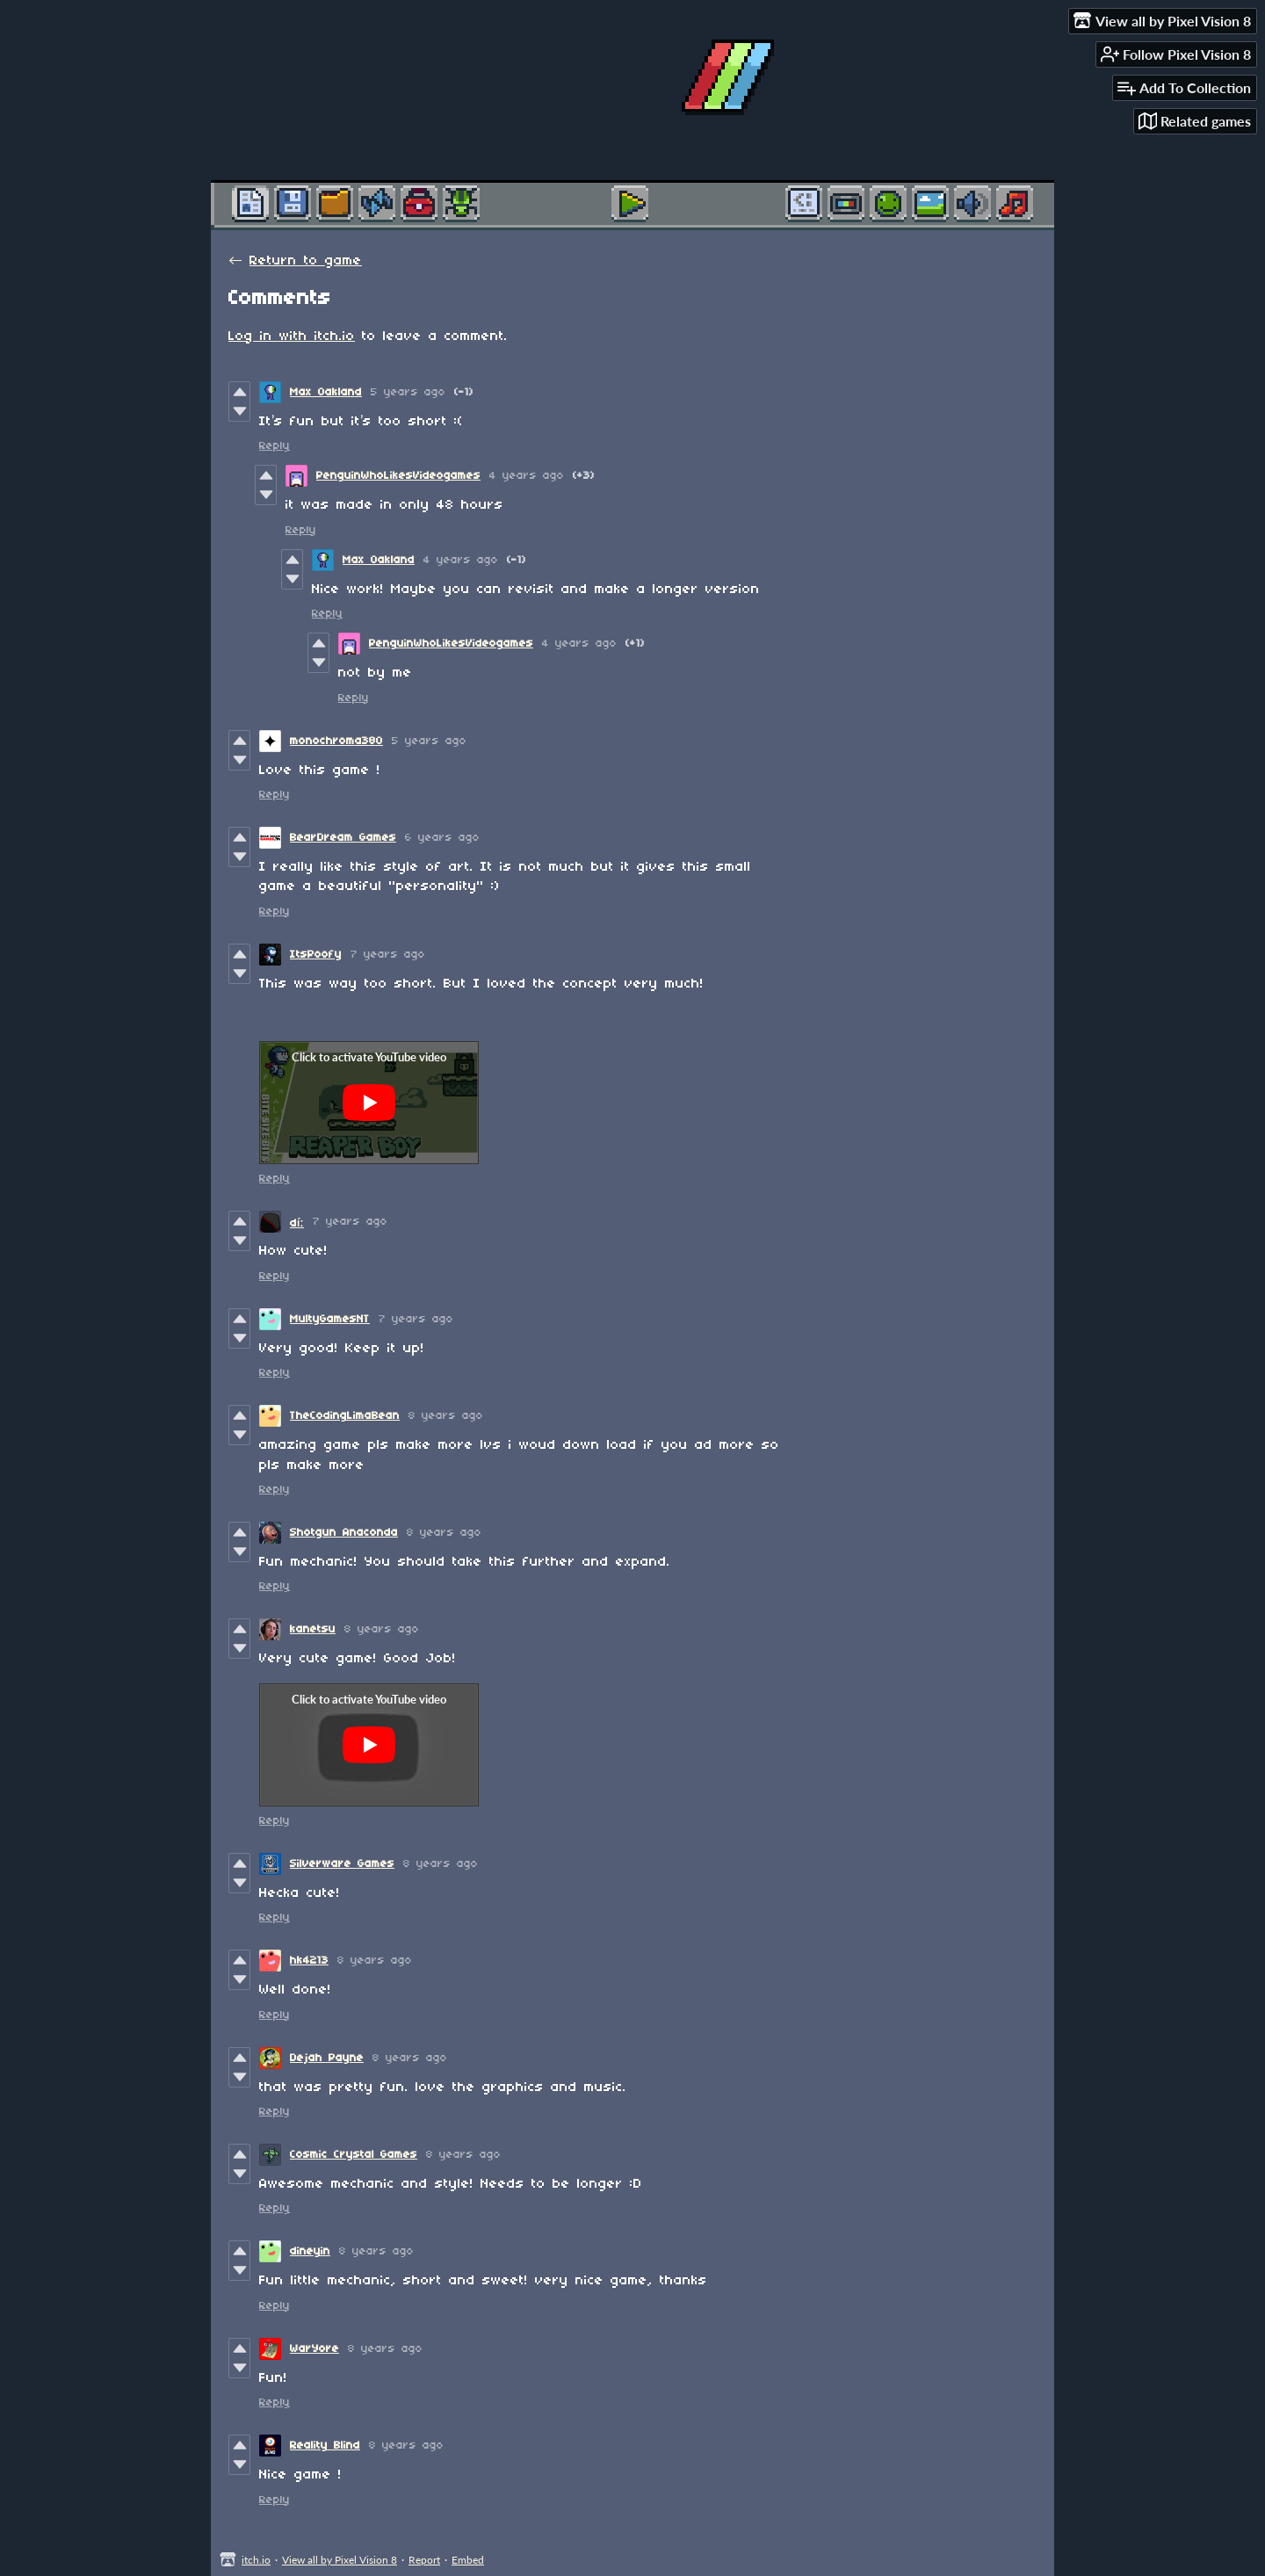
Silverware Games (342, 1864)
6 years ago (442, 837)
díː (297, 1223)
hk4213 (309, 1960)
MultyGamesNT (330, 1319)
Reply (274, 446)
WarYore (314, 2349)
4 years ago (526, 475)
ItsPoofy (316, 954)
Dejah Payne (327, 2058)
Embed (468, 2559)
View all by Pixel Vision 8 (339, 2559)
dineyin (310, 2251)
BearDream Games (343, 837)
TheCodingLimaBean (345, 1416)
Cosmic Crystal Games (353, 2154)
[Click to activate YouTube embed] (369, 1102)
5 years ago (408, 392)
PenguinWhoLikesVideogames (398, 475)
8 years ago (445, 1416)
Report (424, 2559)
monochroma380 (336, 741)
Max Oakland (326, 392)
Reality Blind (325, 2445)
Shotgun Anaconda (344, 1532)
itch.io (256, 2559)
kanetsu (313, 1629)
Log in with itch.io (291, 336)
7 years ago (388, 954)
